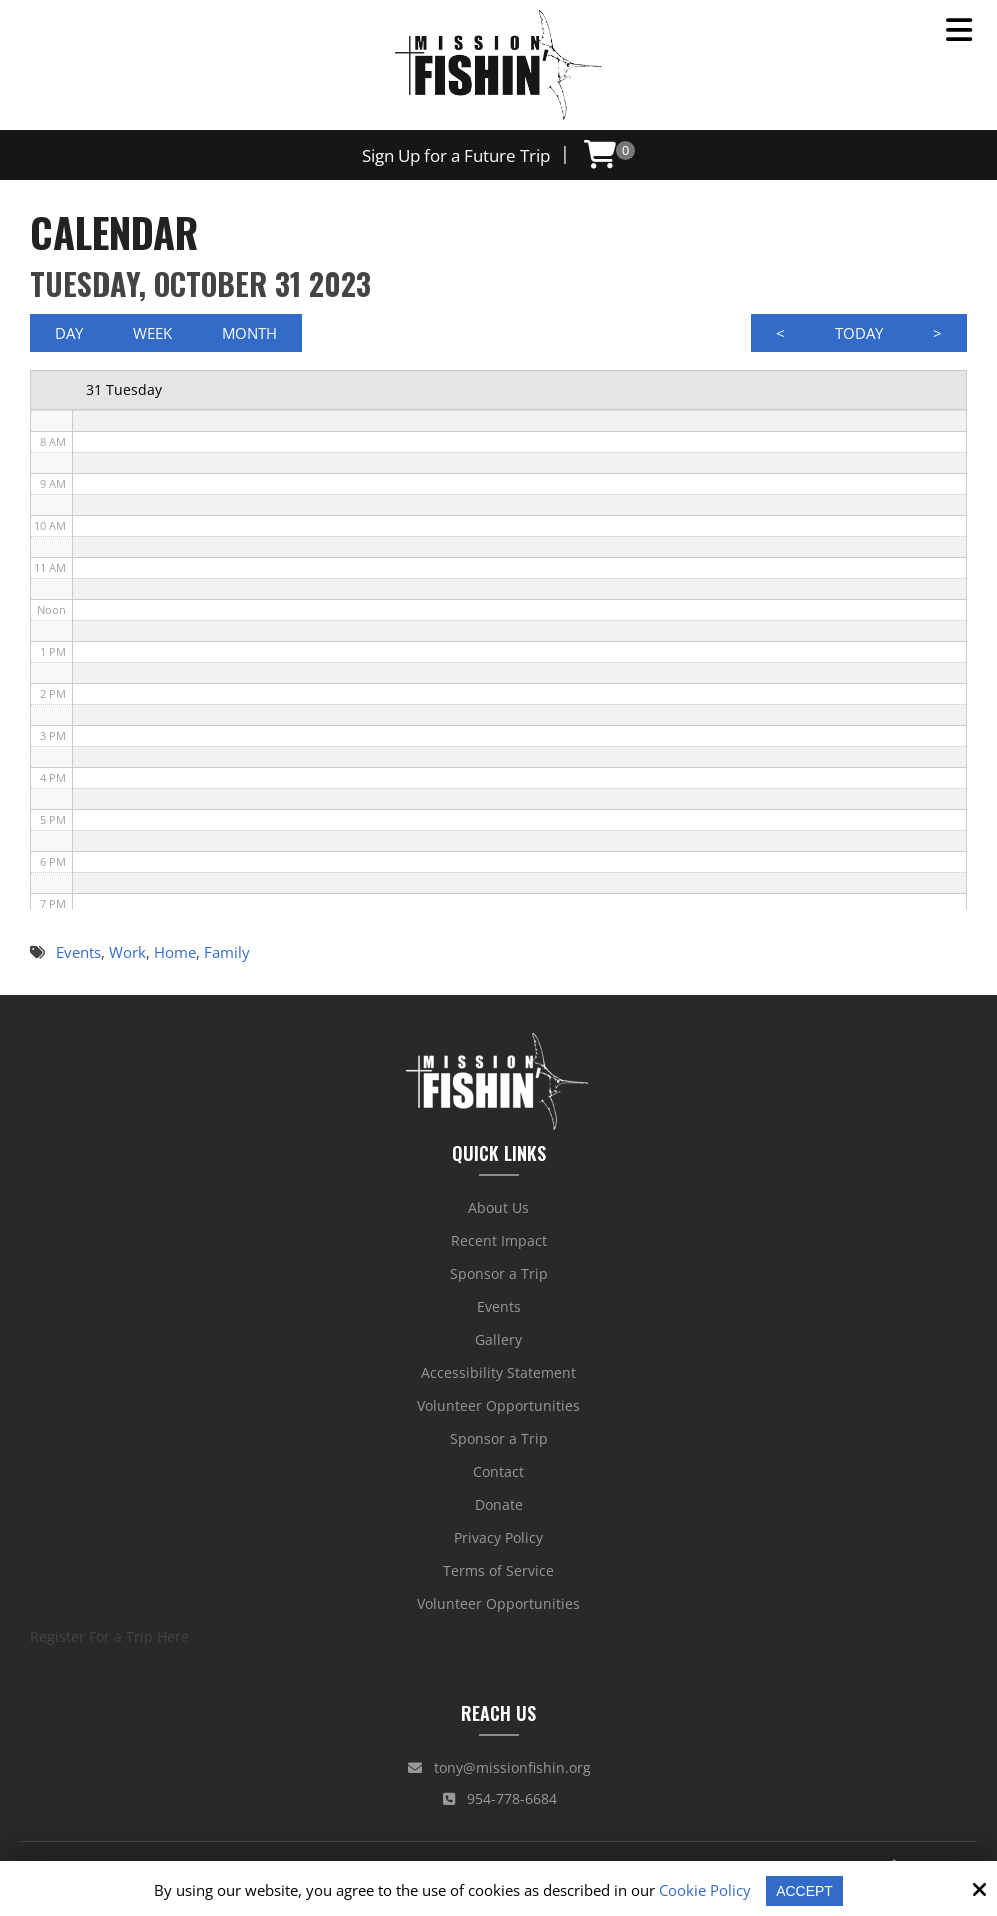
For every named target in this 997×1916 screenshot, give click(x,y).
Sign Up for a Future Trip (455, 155)
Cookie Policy (703, 1890)
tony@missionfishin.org (499, 1771)
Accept (804, 1890)
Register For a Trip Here (109, 1640)
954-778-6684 (500, 1802)
